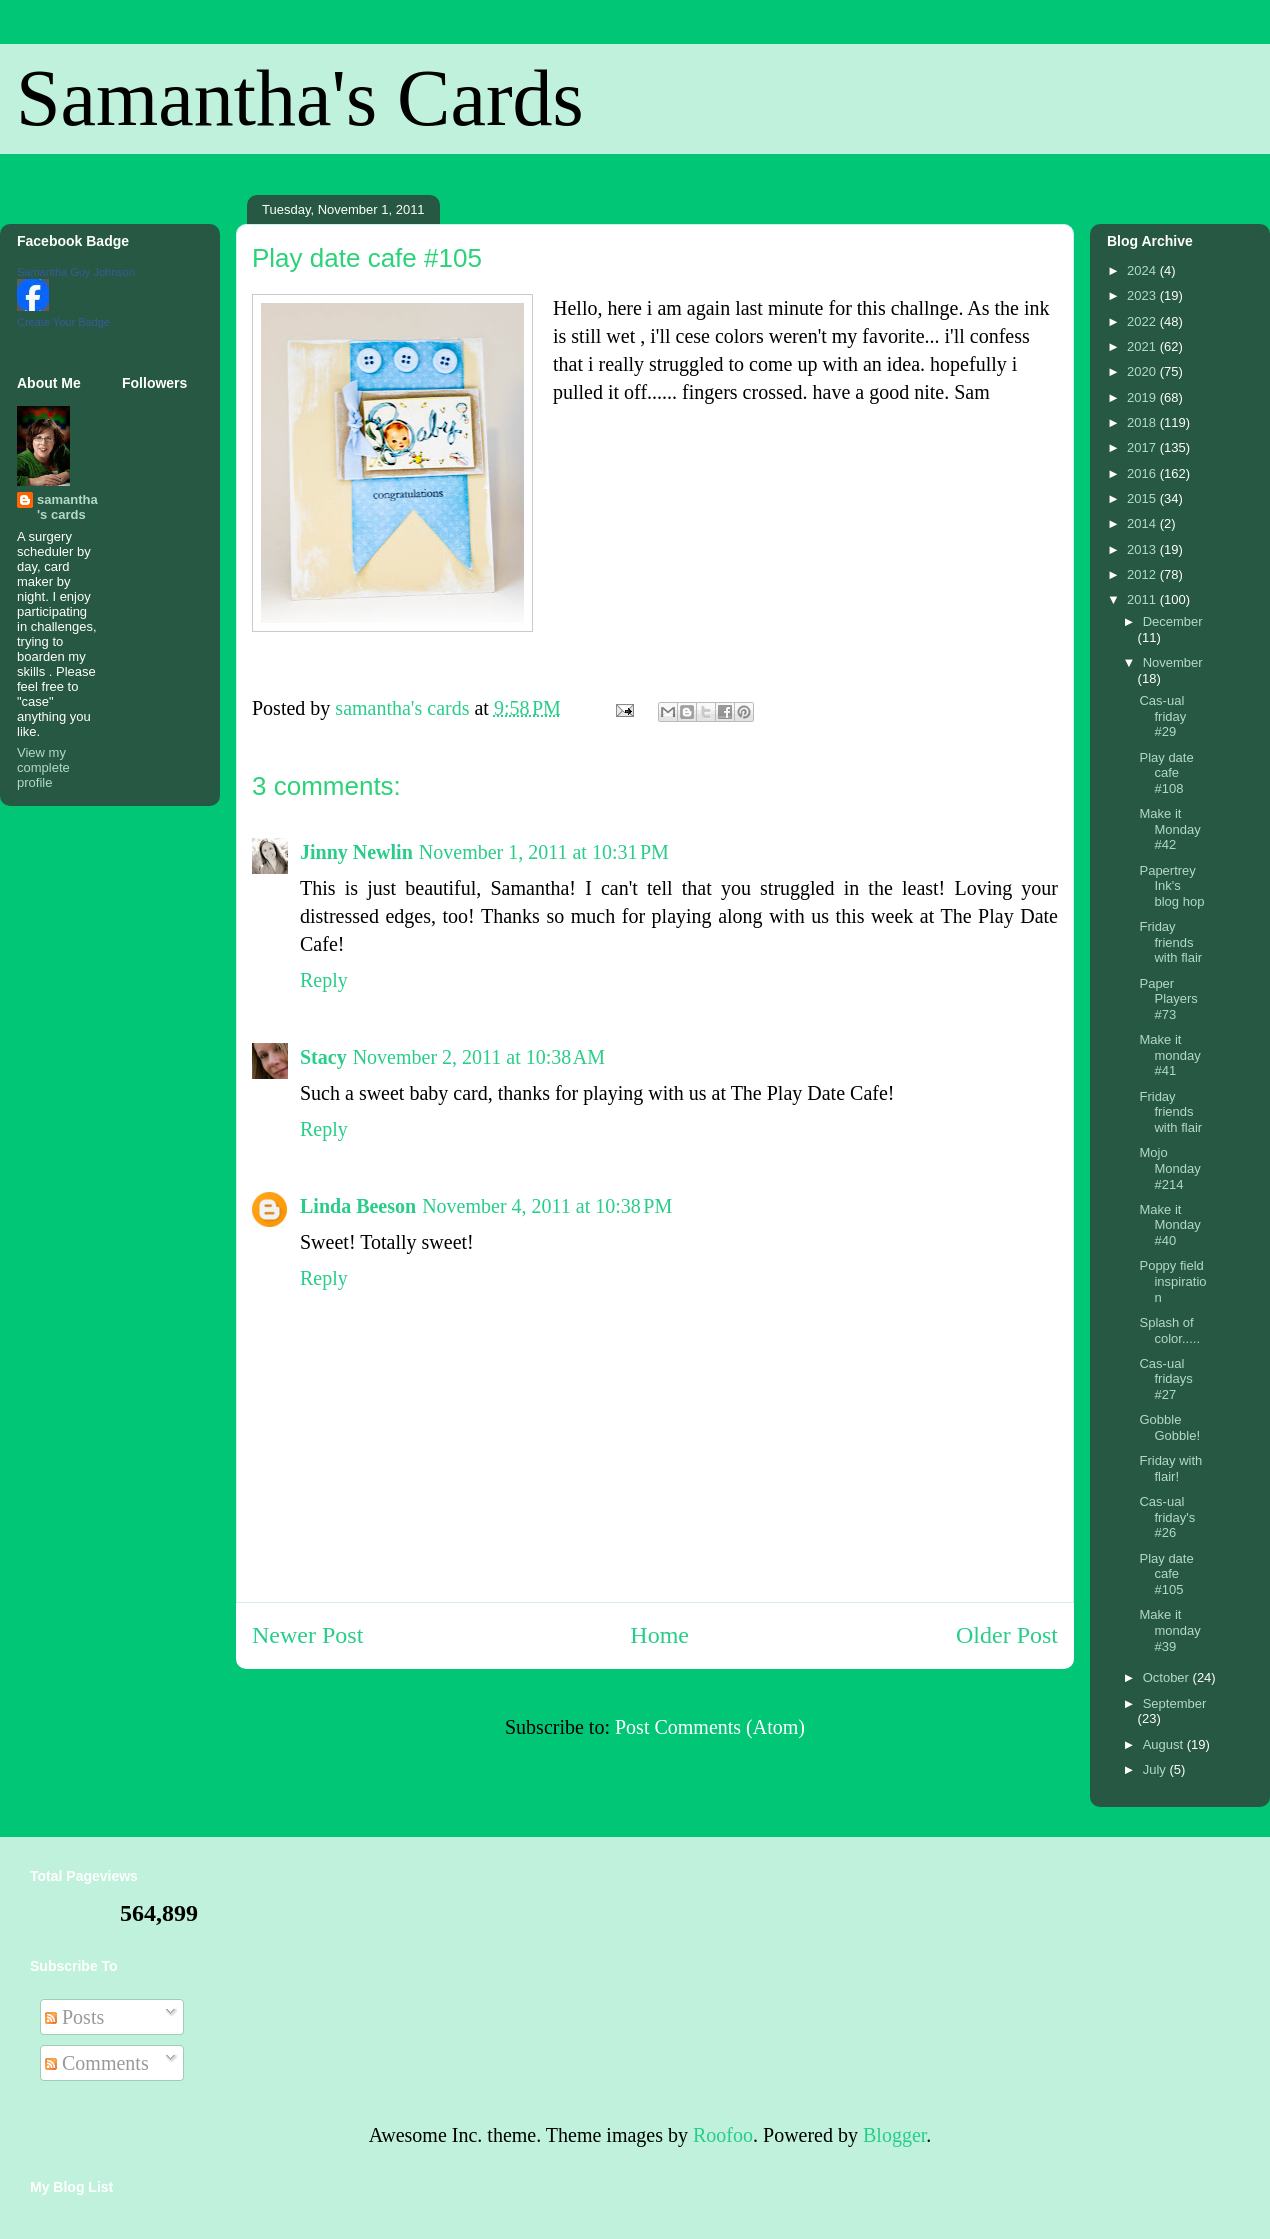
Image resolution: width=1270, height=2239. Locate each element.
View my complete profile (43, 767)
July (1156, 1769)
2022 (1143, 321)
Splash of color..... (1169, 1330)
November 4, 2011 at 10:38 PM (547, 1206)
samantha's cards (67, 507)
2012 (1143, 574)
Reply (324, 980)
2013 (1143, 549)
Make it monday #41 (1169, 1055)
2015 (1143, 498)
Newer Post (307, 1635)
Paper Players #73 (1168, 999)
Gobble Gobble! (1169, 1427)
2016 (1143, 473)
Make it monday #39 (1169, 1630)
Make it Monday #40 (1169, 1225)
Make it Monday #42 (1169, 829)
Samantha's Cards (300, 98)
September (1175, 1703)
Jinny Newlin (356, 852)
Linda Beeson (358, 1206)
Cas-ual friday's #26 (1167, 1517)
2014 (1143, 523)
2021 (1143, 346)
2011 (1143, 599)
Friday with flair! (1170, 1468)
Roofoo (723, 2135)
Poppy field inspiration (1172, 1281)
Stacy (323, 1057)
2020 (1143, 371)
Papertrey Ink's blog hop (1171, 886)
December (1173, 621)
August (1165, 1744)
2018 (1143, 422)
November (1173, 662)
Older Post (1007, 1635)
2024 (1143, 270)
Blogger (894, 2135)
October (1168, 1677)
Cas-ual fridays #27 (1165, 1379)
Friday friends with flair (1170, 942)
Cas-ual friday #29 (1162, 716)
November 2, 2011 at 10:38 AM (479, 1057)
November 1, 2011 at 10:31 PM (544, 852)
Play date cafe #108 (1166, 773)
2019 (1143, 397)
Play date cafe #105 (1166, 1574)
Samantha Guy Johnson (76, 272)
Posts (74, 2017)
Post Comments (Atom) (710, 1727)
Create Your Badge (63, 322)
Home (659, 1635)
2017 (1143, 447)
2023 (1143, 295)
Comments (97, 2063)
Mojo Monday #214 (1169, 1168)
